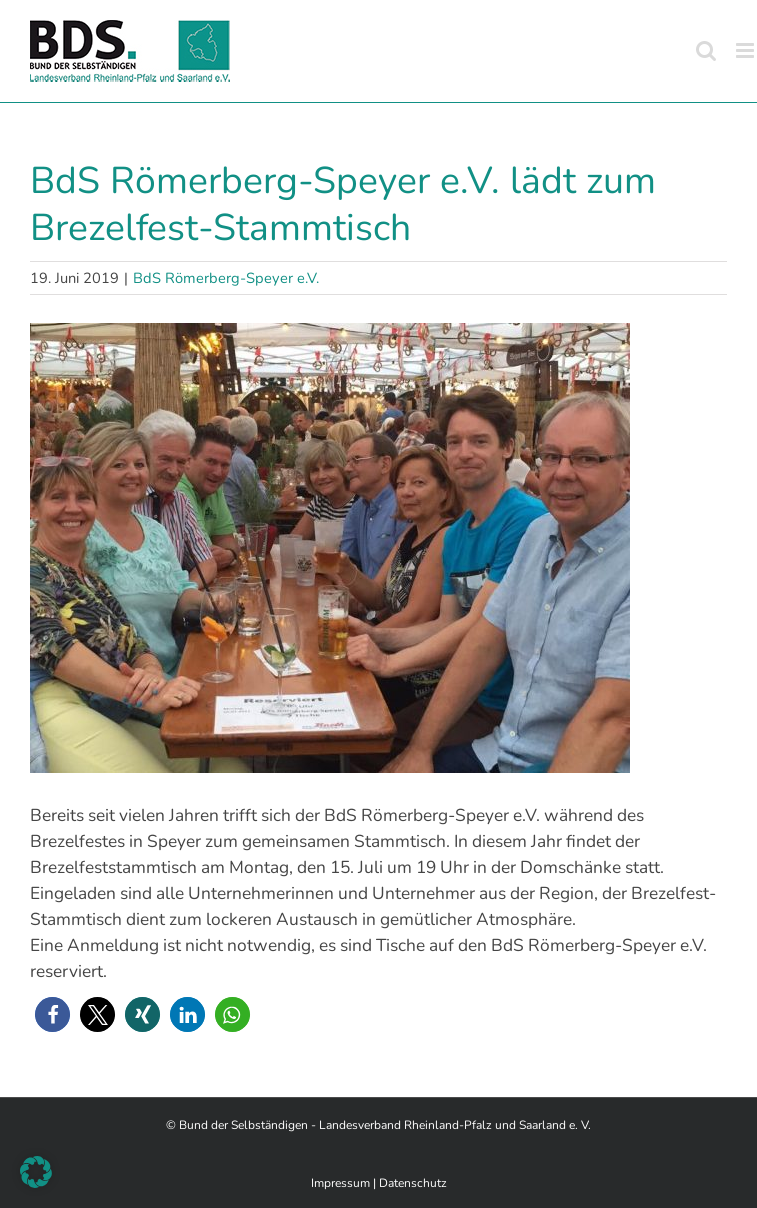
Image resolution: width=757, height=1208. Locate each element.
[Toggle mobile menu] (746, 50)
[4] (378, 548)
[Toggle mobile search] (706, 50)
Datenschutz (413, 1183)
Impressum (340, 1183)
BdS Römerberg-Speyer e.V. (226, 278)
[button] (52, 1014)
